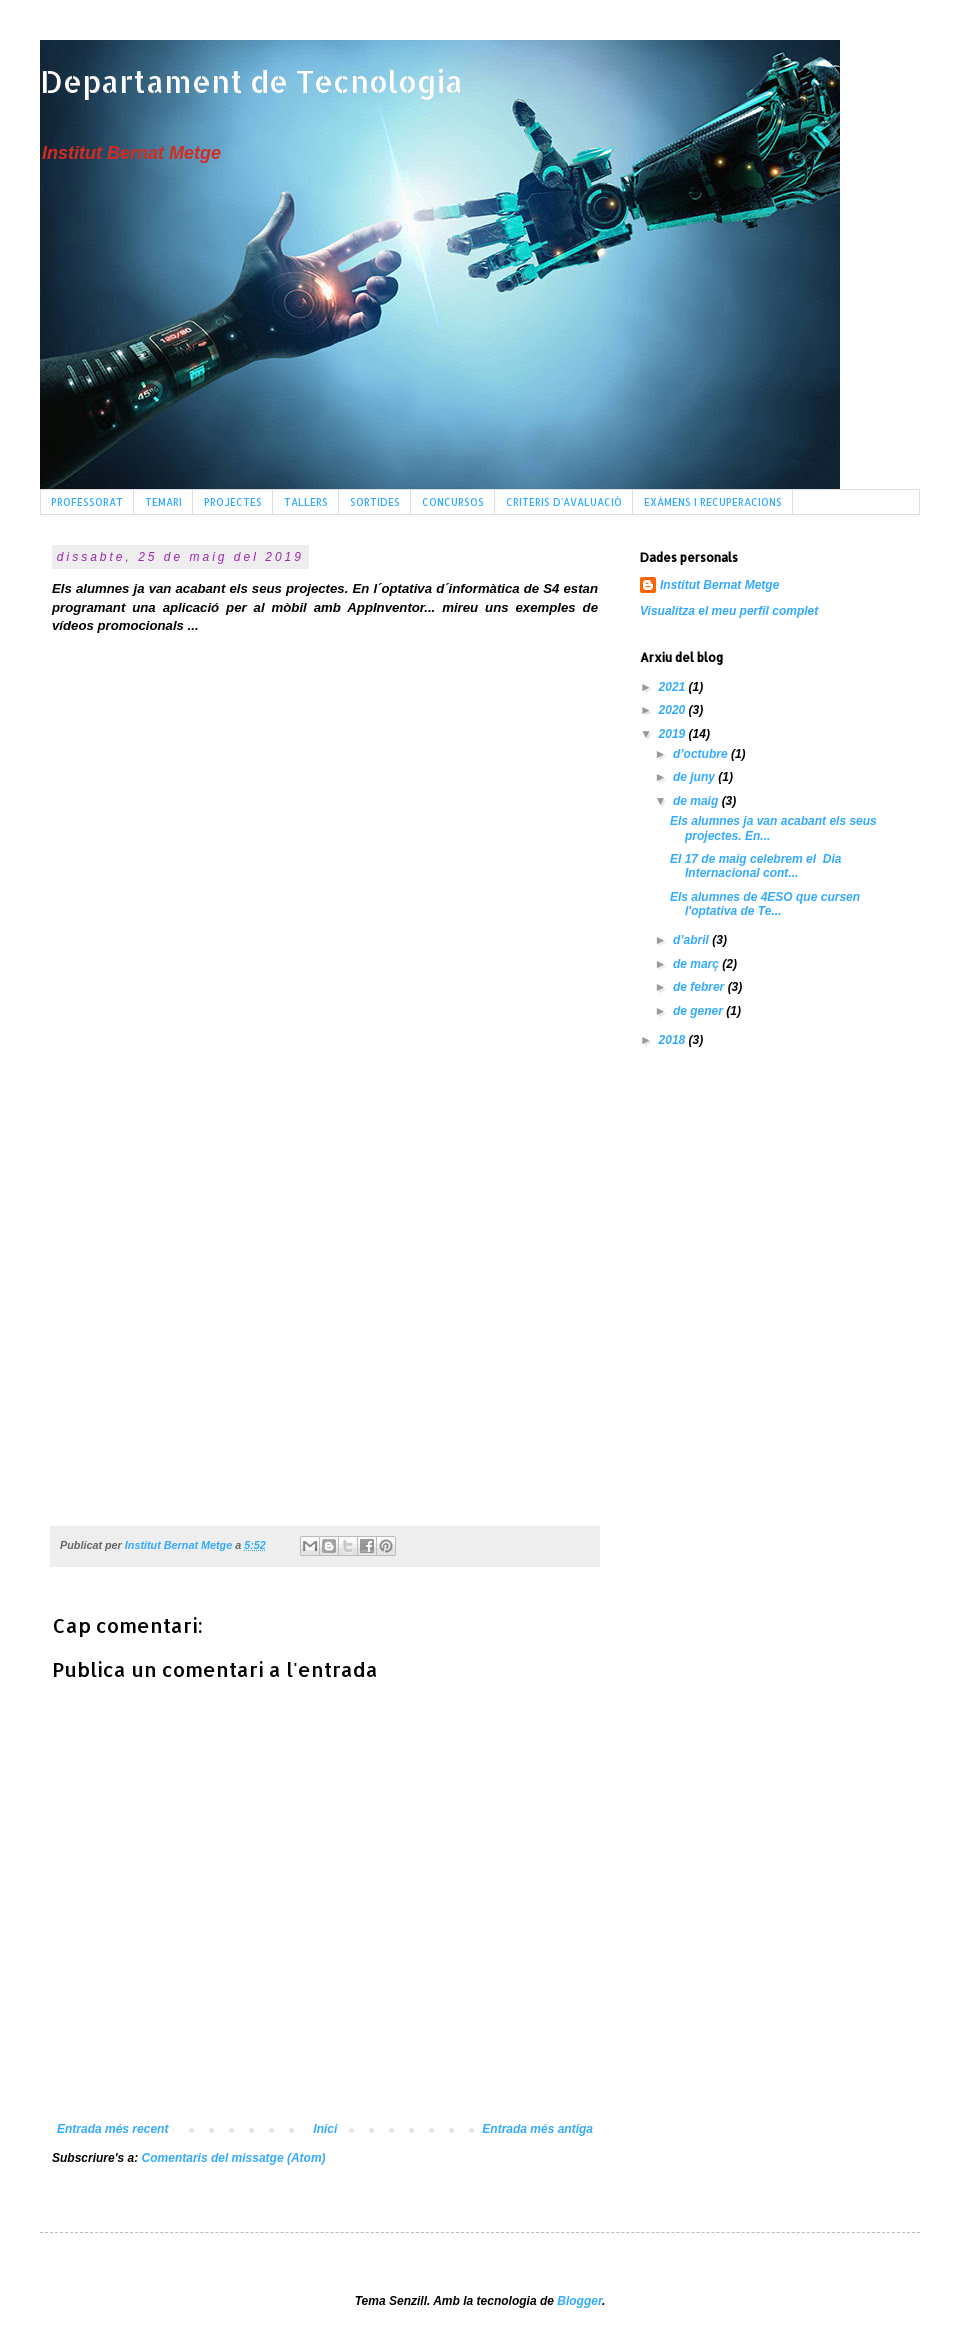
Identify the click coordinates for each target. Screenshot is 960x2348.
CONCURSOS (453, 502)
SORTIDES (375, 502)
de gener (699, 1011)
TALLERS (306, 502)
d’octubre (702, 754)
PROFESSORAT (87, 502)
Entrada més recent (112, 2129)
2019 (674, 734)
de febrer (700, 987)
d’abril (692, 940)
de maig (697, 801)
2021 (674, 687)
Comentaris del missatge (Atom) (234, 2158)
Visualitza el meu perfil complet (729, 611)
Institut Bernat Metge (719, 585)
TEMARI (163, 502)
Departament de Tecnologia (251, 81)
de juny (695, 777)
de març (697, 964)
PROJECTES (233, 502)
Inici (325, 2129)
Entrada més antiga (537, 2129)
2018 (674, 1040)
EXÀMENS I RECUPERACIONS (713, 502)
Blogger (579, 2301)
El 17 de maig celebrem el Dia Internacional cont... (755, 866)
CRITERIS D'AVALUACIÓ (564, 502)
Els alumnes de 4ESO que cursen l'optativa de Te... (765, 904)
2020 (674, 710)
